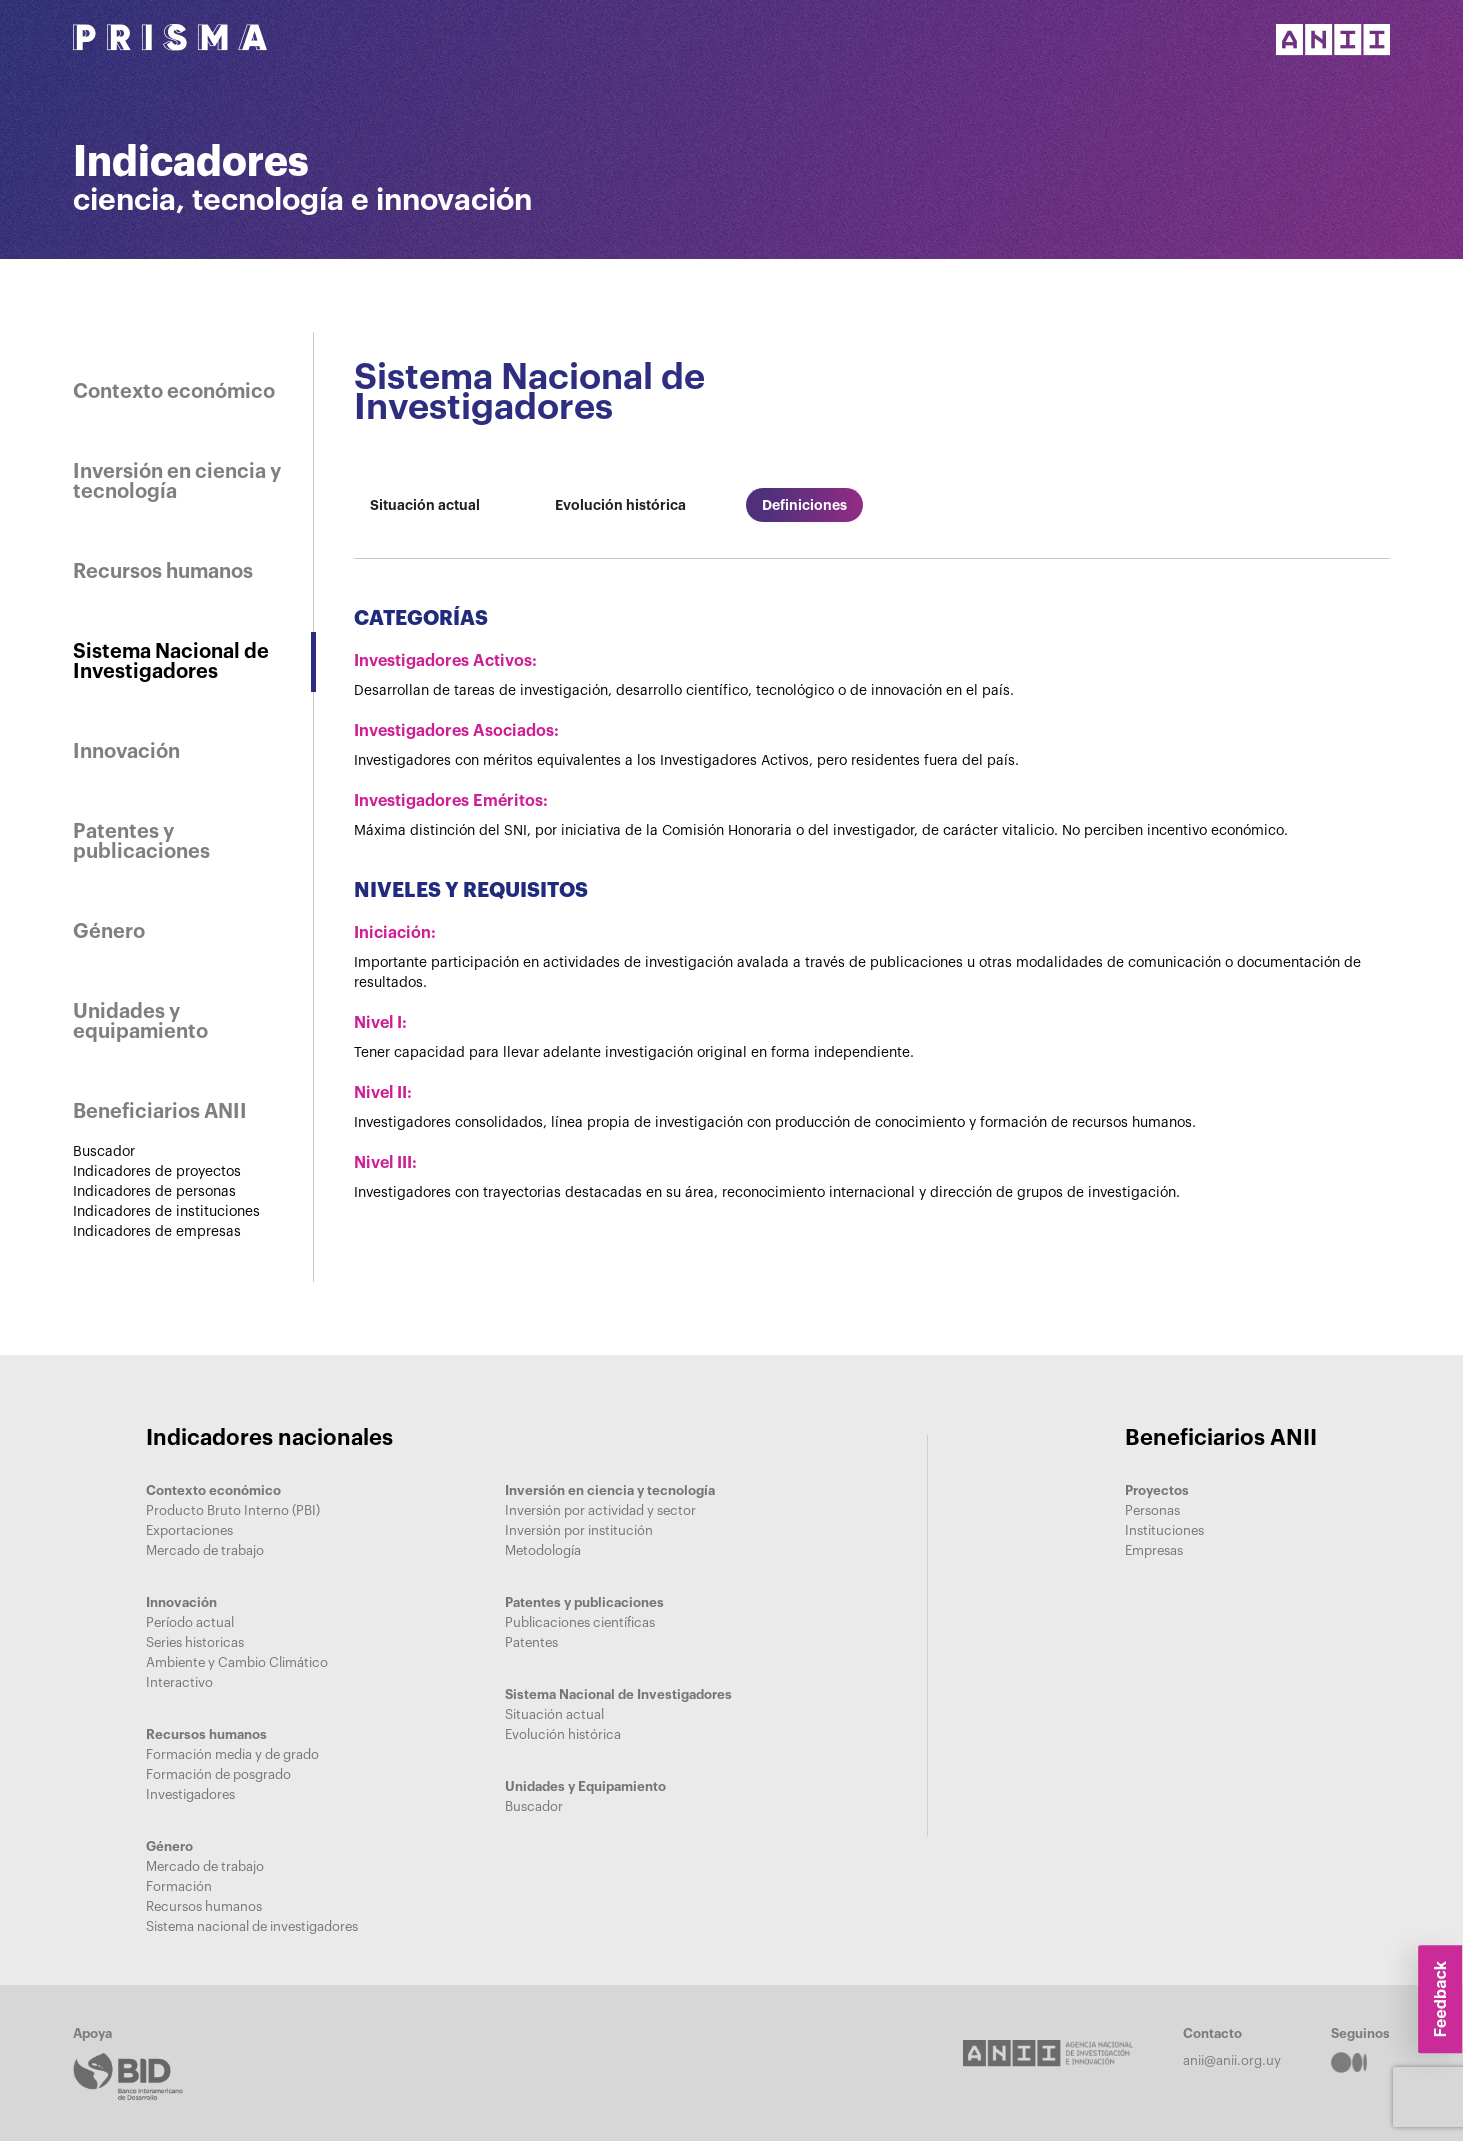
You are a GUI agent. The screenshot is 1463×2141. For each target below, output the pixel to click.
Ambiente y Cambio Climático (237, 1662)
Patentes (531, 1642)
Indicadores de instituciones (166, 1212)
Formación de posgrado (218, 1774)
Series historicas (195, 1642)
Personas (1152, 1510)
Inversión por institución (579, 1530)
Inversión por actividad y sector (600, 1510)
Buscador (104, 1152)
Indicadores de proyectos (157, 1172)
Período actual (190, 1622)
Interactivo (179, 1682)
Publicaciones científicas (580, 1622)
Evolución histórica (563, 1734)
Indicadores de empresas (157, 1232)
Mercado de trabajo (205, 1550)
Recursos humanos (204, 1906)
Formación (179, 1886)
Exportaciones (189, 1530)
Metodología (543, 1550)
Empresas (1154, 1550)
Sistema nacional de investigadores (252, 1926)
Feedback (1440, 1999)
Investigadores (190, 1794)
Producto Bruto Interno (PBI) (233, 1510)
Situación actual (554, 1714)
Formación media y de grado (232, 1754)
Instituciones (1164, 1530)
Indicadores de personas (154, 1192)
